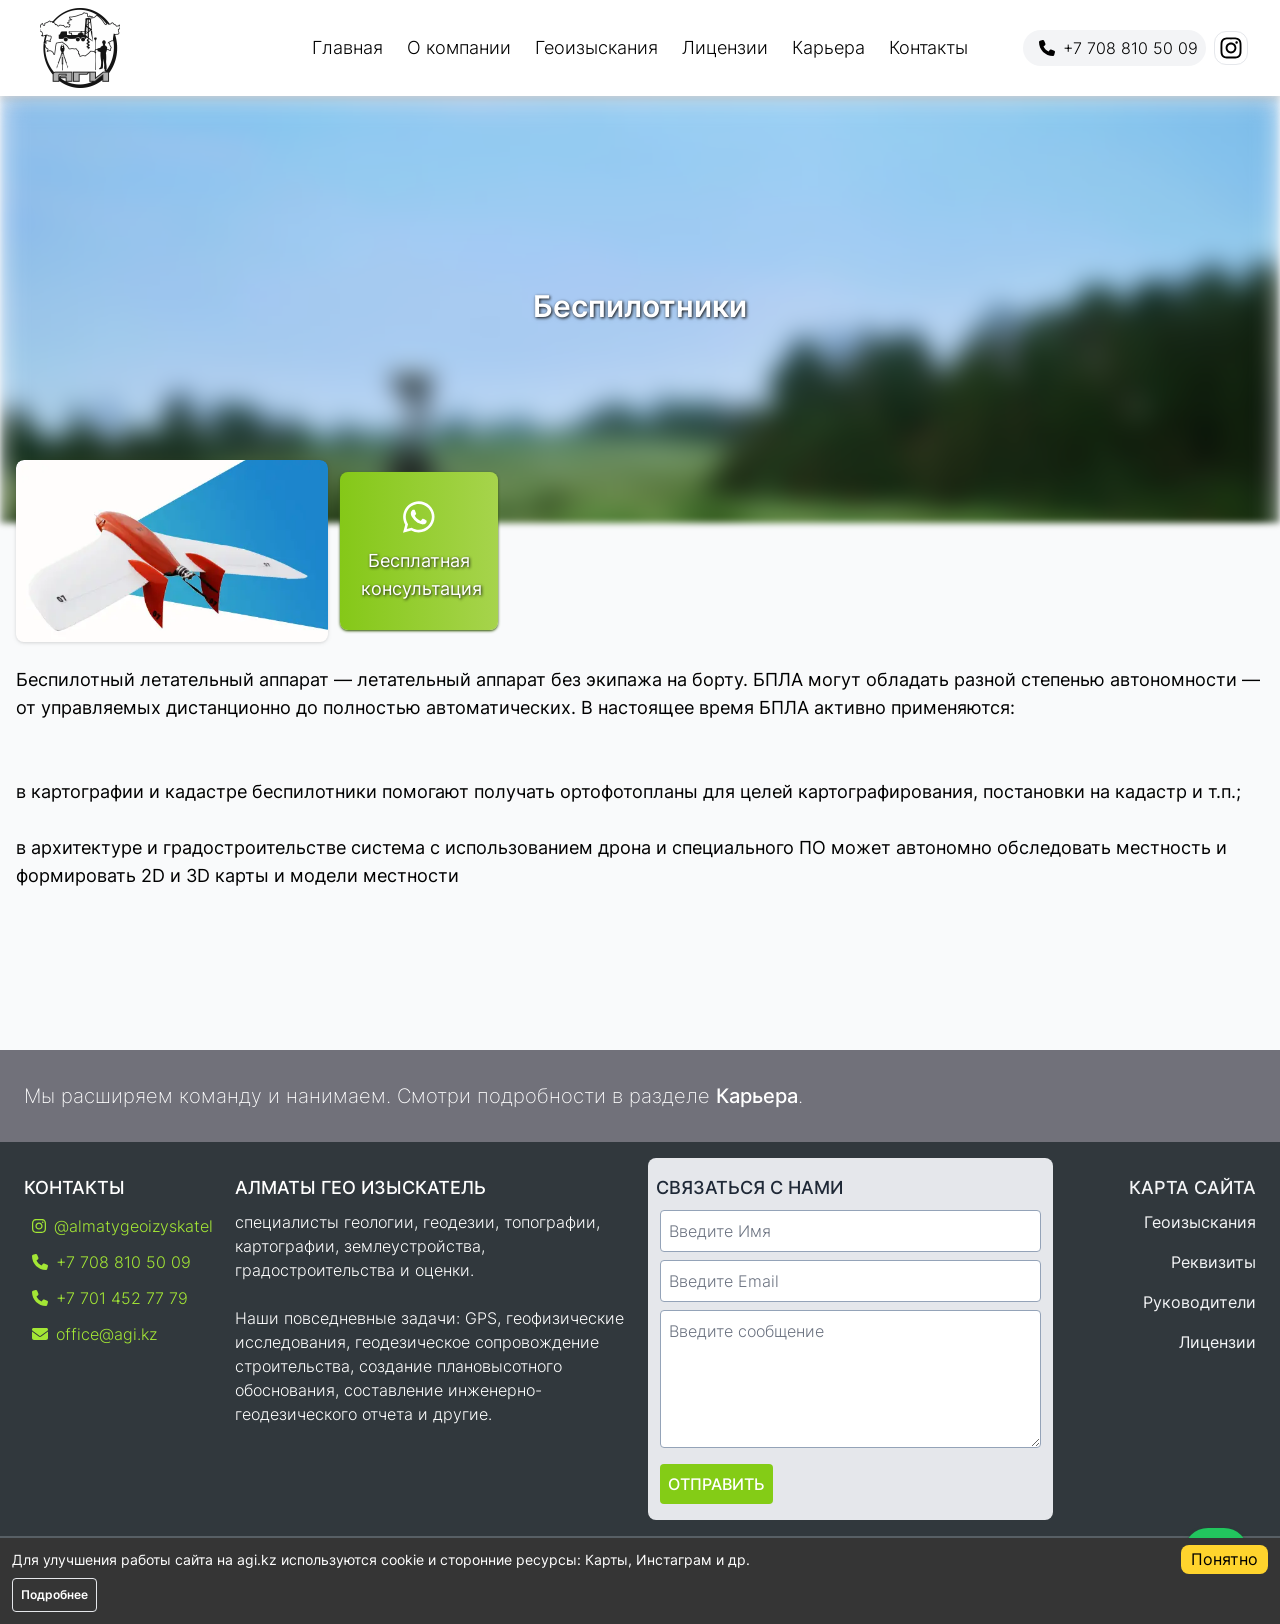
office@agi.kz (94, 1334)
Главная (347, 47)
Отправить (716, 1484)
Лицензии (725, 47)
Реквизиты (1213, 1262)
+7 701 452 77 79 (110, 1298)
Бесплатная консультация (419, 549)
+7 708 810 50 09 (1118, 48)
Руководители (1199, 1302)
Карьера (828, 47)
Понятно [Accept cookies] (1224, 1559)
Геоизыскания (596, 47)
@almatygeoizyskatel (117, 1226)
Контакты (928, 47)
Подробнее (54, 1594)
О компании (459, 47)
